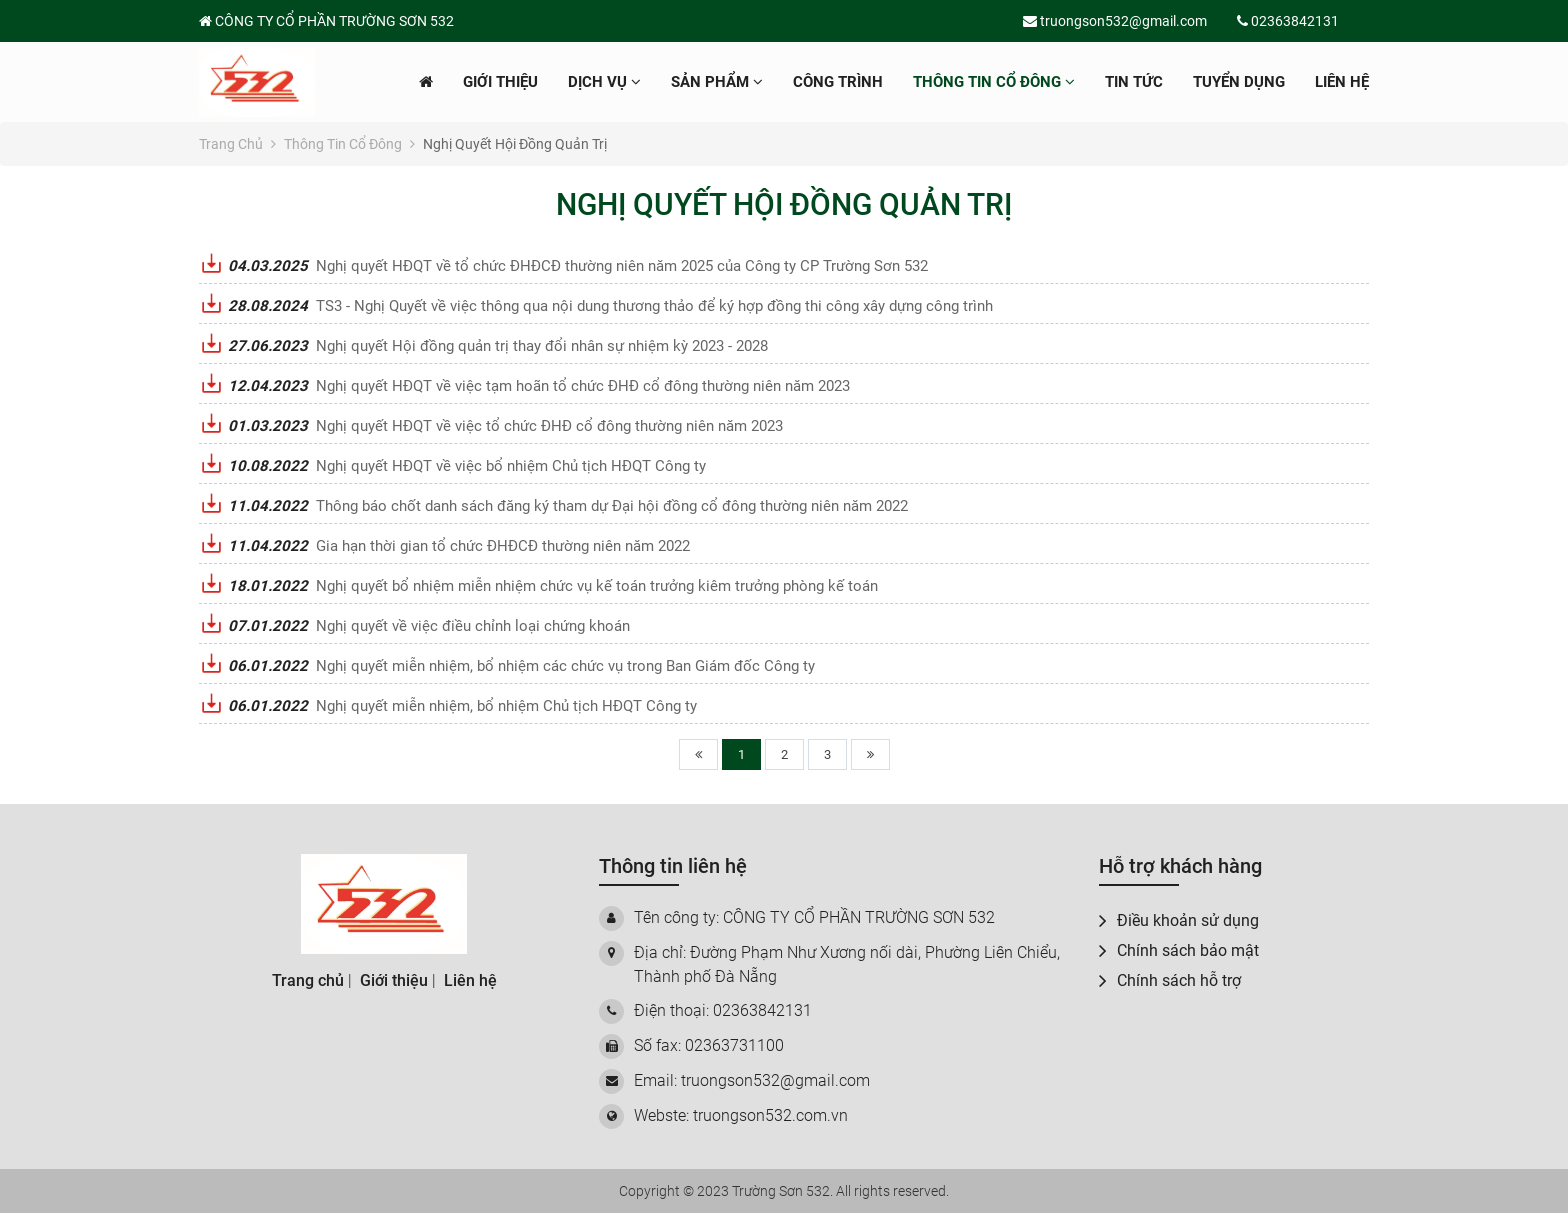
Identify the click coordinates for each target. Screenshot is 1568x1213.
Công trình (838, 82)
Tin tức (1134, 82)
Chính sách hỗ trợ (1170, 980)
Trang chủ (237, 144)
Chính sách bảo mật (1179, 950)
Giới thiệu (500, 82)
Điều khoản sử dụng (1179, 920)
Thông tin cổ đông (994, 82)
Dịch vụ (604, 82)
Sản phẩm (717, 82)
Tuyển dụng (1239, 82)
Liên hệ (1342, 82)
